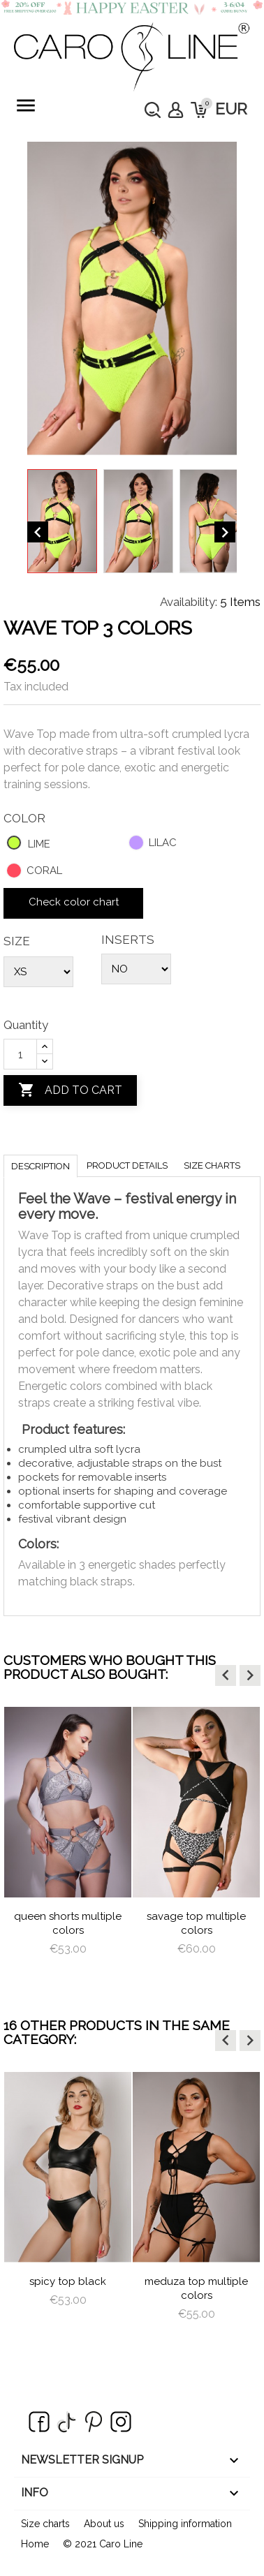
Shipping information (185, 2523)
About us (104, 2523)
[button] (225, 1675)
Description (40, 1166)
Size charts (212, 1165)
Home (35, 2543)
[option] (67, 1844)
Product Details (127, 1165)
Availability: (188, 602)
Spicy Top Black (67, 2281)
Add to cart (70, 1090)
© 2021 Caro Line (102, 2543)
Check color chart (74, 902)
